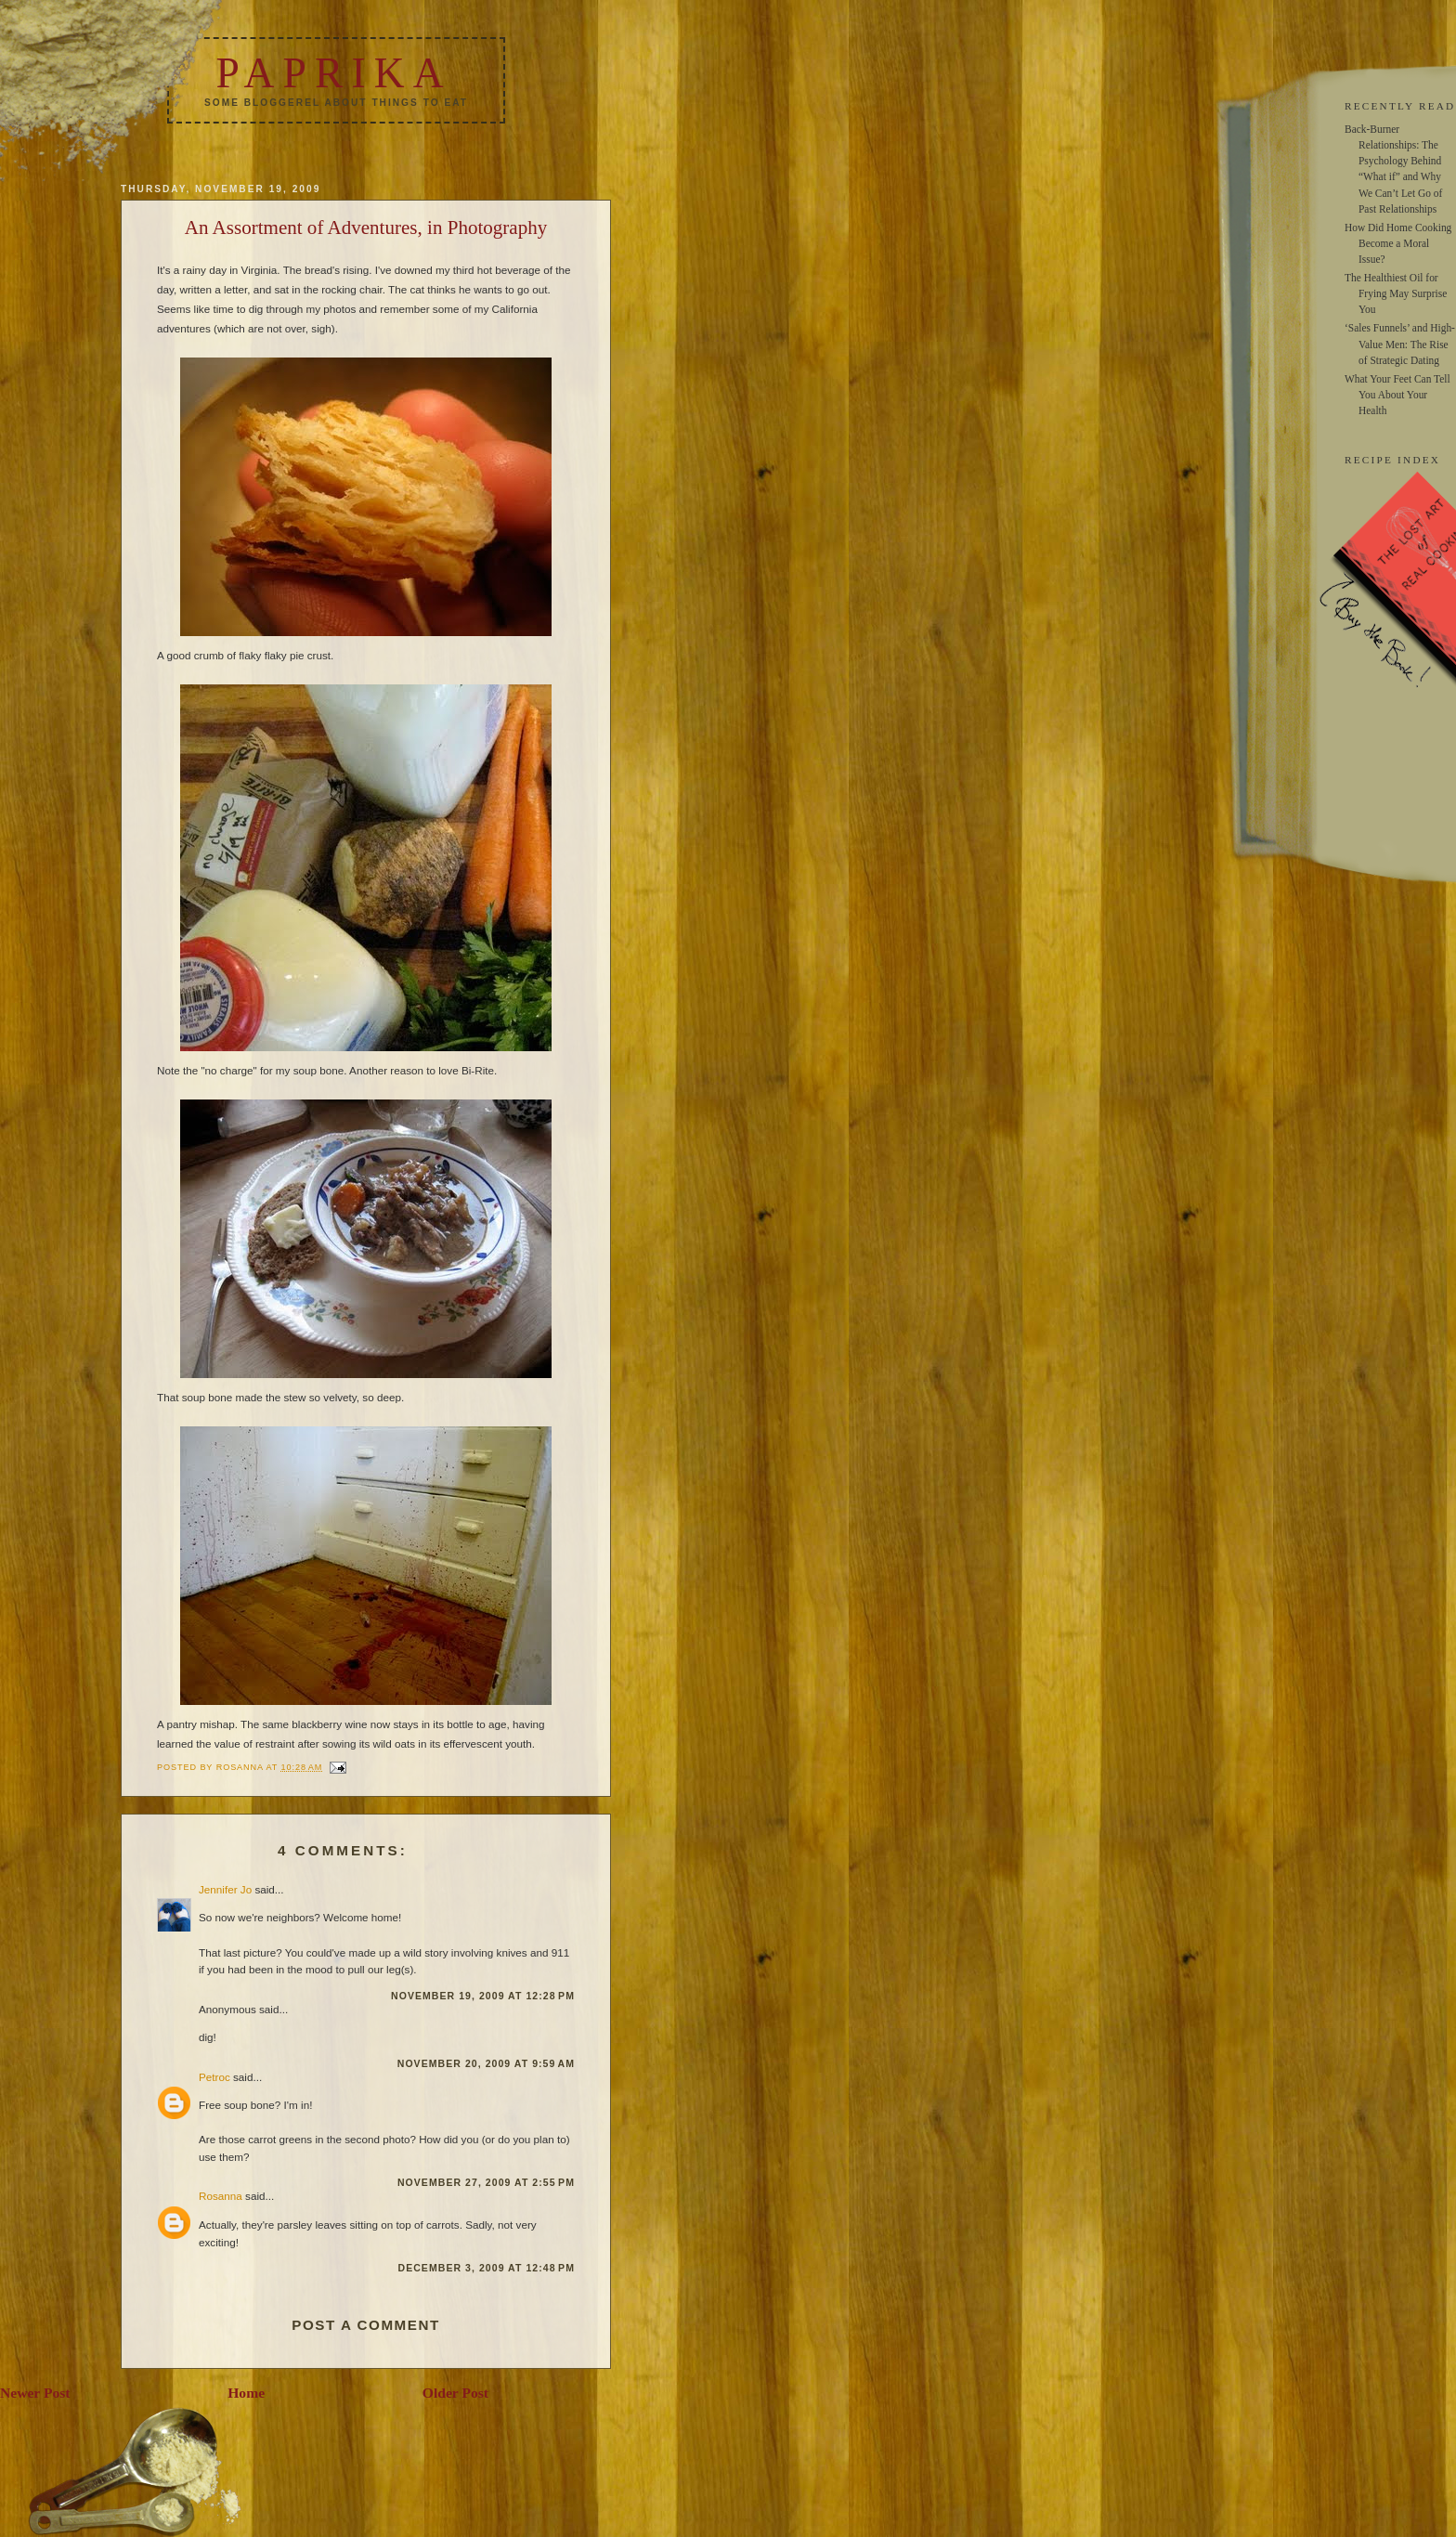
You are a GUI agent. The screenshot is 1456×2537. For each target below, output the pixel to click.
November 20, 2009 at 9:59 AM (486, 2063)
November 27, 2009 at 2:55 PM (486, 2182)
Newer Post (35, 2392)
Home (246, 2392)
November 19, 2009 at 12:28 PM (483, 1995)
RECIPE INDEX (1392, 459)
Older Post (455, 2392)
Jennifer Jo (225, 1889)
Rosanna (220, 2196)
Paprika (333, 73)
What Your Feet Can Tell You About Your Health (1397, 394)
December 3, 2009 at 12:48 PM (487, 2267)
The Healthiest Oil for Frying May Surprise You (1396, 293)
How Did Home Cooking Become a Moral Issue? (1398, 243)
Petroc (214, 2077)
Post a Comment (366, 2325)
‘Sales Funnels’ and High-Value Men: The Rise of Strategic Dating (1400, 343)
